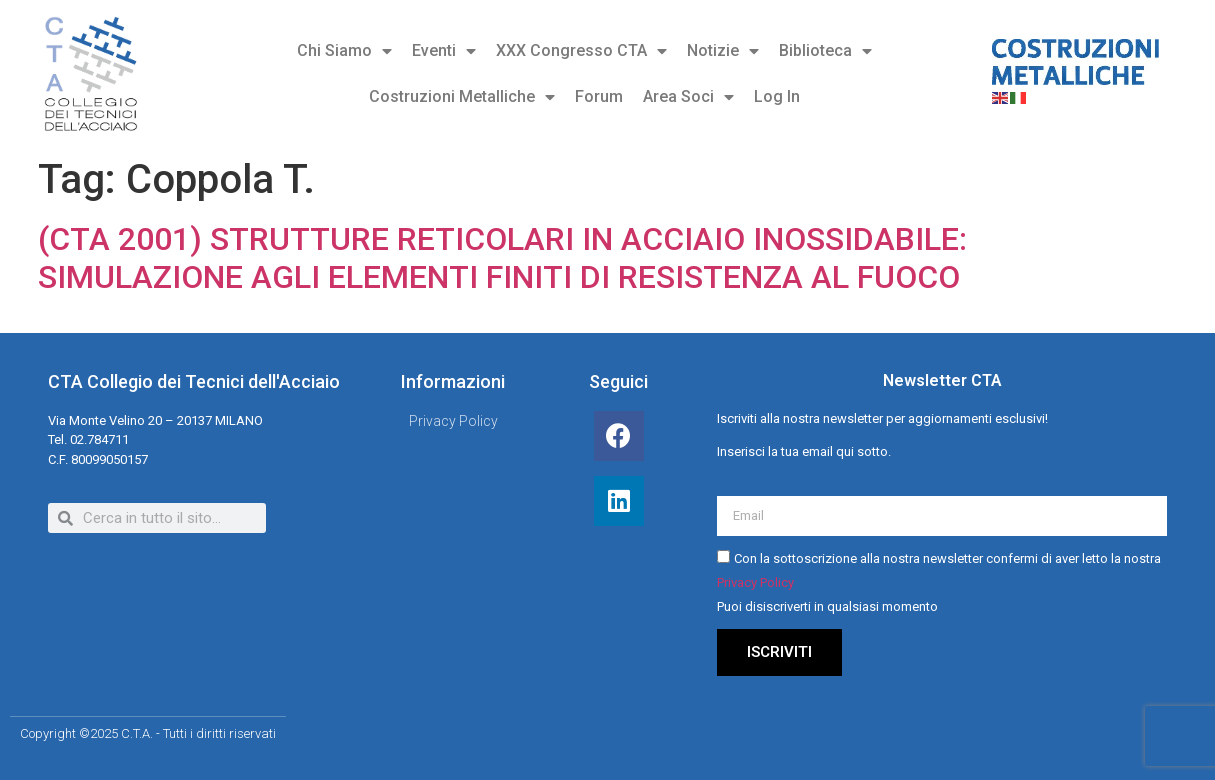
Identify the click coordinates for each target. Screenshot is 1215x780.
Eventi (444, 51)
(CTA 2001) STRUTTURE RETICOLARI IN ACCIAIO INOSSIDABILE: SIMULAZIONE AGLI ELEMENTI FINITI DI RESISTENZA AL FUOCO (502, 258)
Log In (777, 96)
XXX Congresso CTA (581, 51)
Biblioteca (825, 51)
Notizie (723, 51)
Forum (599, 96)
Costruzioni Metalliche (462, 97)
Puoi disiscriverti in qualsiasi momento (827, 607)
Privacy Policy (755, 583)
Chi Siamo (344, 51)
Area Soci (688, 97)
